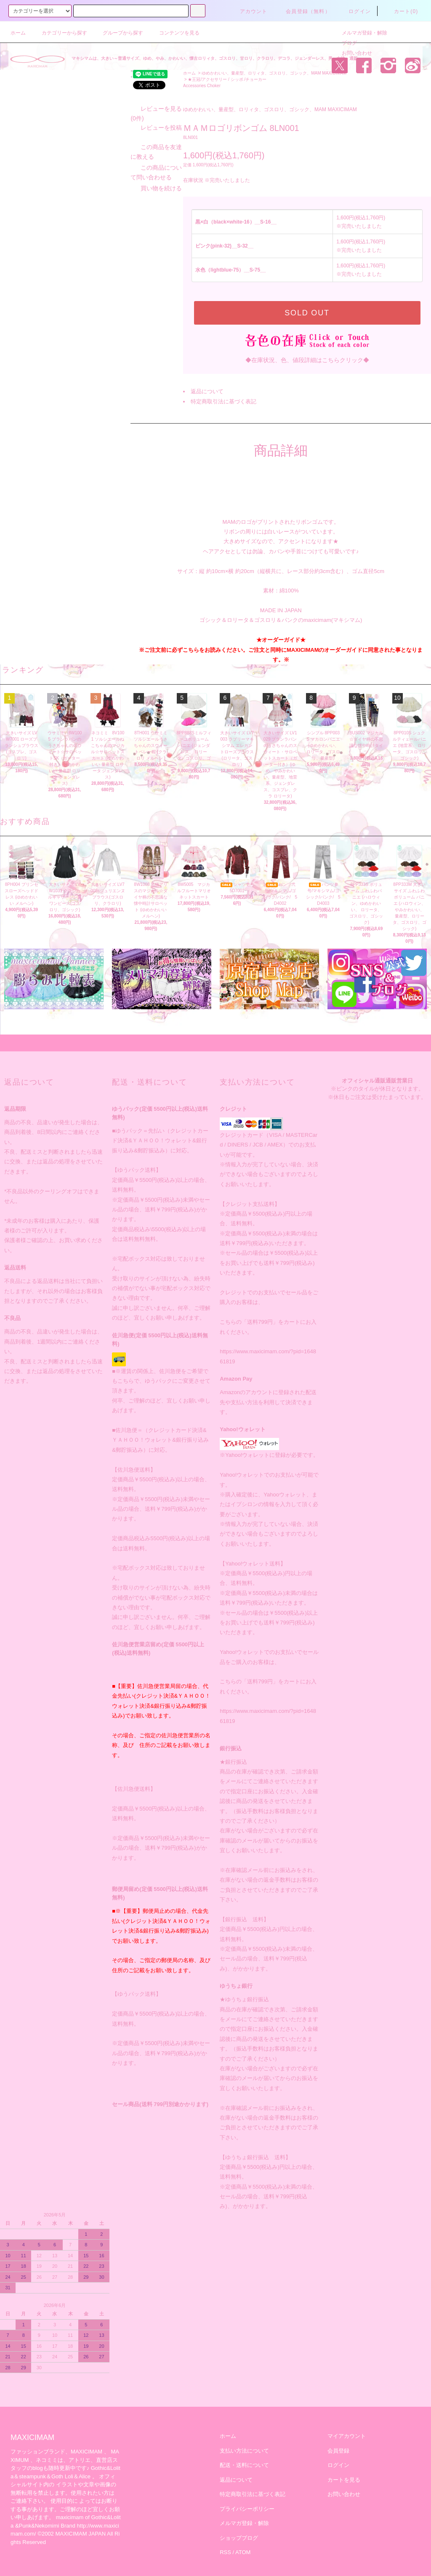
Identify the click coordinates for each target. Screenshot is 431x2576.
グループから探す (118, 33)
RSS (225, 2542)
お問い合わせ (352, 53)
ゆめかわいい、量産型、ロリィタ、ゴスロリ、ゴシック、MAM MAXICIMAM (274, 73)
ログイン (354, 11)
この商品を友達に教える (129, 295)
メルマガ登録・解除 (359, 33)
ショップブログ (239, 2528)
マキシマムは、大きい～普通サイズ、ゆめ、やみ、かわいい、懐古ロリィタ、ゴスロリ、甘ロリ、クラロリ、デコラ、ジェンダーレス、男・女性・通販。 (217, 58)
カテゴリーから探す (59, 33)
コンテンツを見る (174, 33)
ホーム (18, 33)
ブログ (344, 43)
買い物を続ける (118, 328)
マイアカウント (346, 2426)
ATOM (242, 2542)
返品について (207, 391)
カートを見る (343, 2470)
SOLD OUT (307, 313)
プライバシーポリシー (247, 2499)
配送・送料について (244, 2455)
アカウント (249, 11)
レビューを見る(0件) (124, 266)
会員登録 (338, 2440)
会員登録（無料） (303, 11)
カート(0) (401, 11)
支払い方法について (244, 2440)
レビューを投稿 (118, 276)
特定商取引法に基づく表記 (223, 401)
